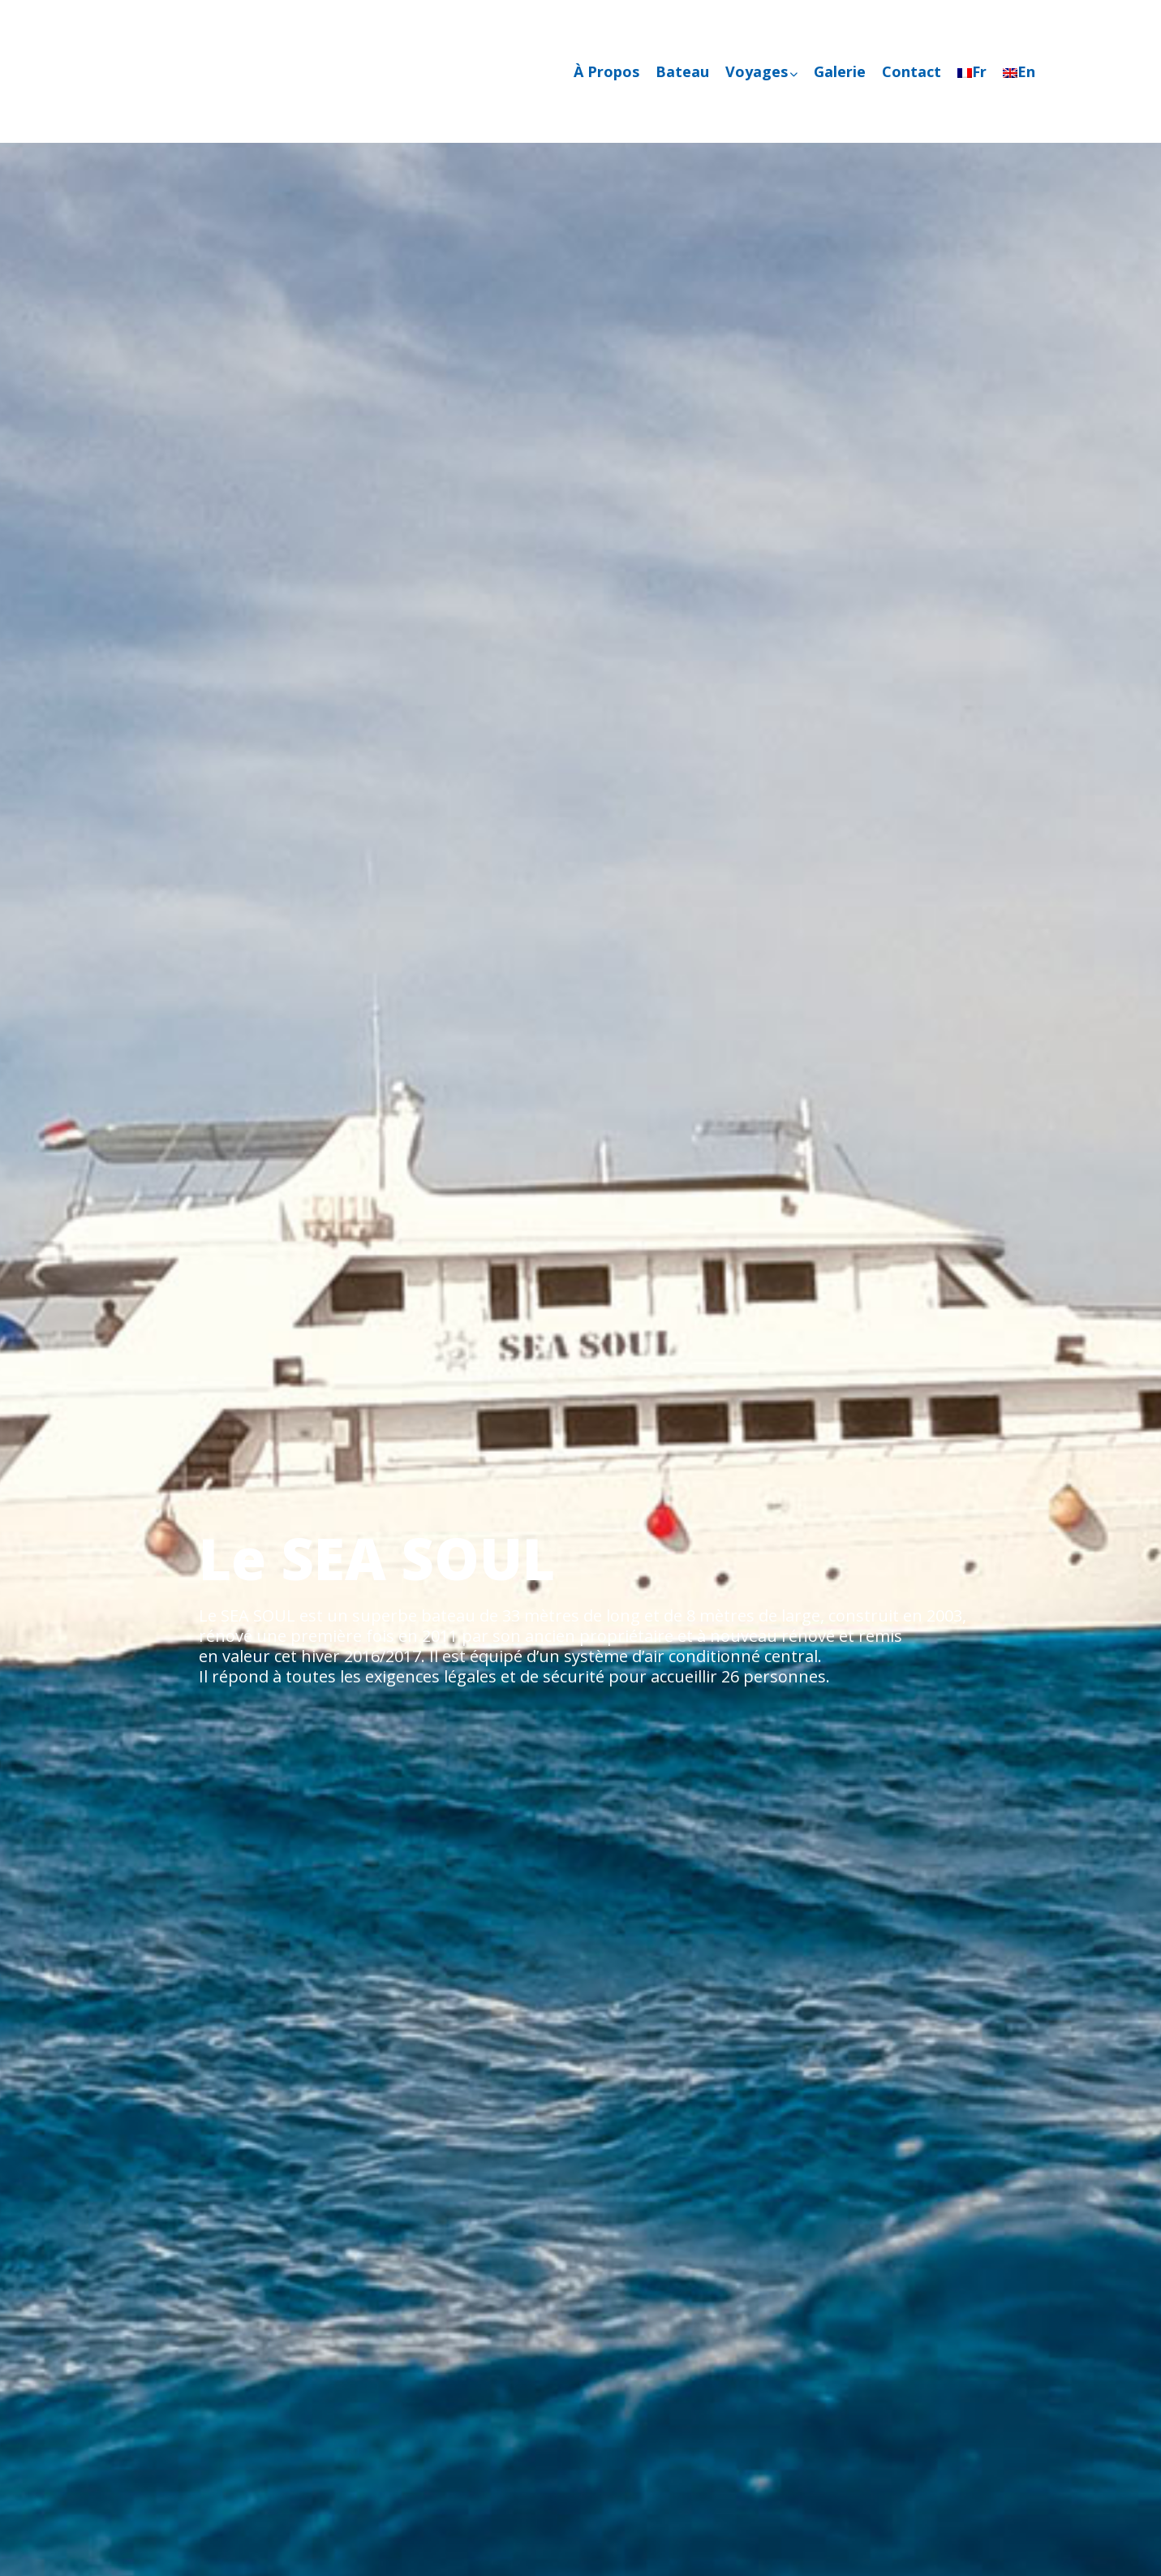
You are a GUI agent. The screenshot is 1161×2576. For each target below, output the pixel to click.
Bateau (682, 71)
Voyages (761, 71)
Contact (911, 71)
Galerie (840, 71)
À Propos (606, 71)
